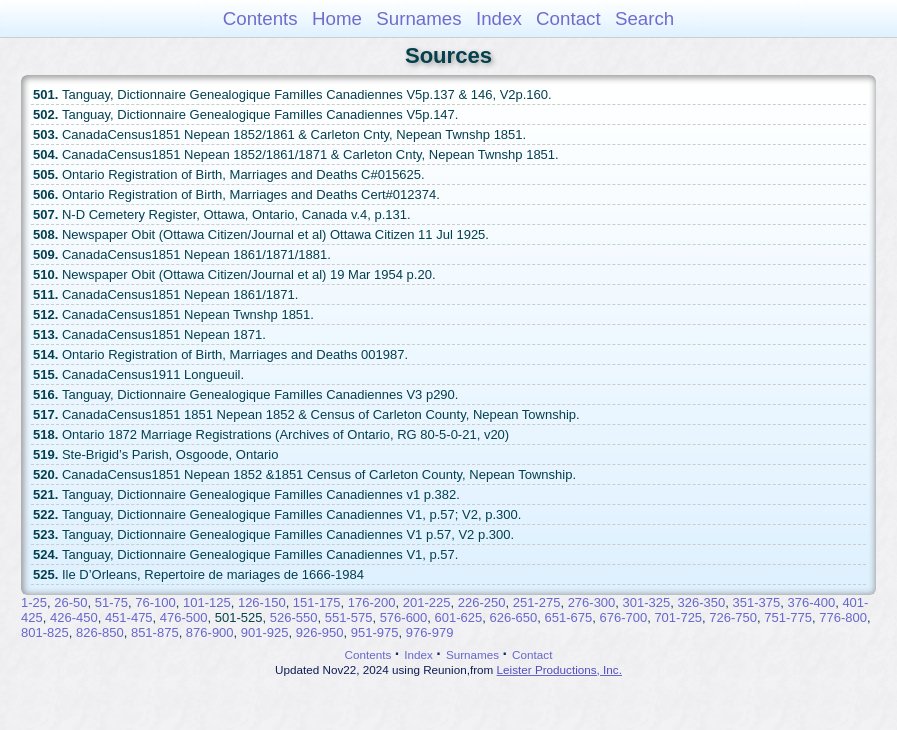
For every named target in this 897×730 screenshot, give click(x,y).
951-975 (375, 632)
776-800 (843, 617)
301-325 (647, 602)
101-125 (207, 602)
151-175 (317, 602)
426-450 (74, 617)
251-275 (537, 602)
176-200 (372, 602)
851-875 (155, 632)
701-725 (678, 617)
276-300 (592, 602)
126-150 (262, 602)
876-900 (210, 632)
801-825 (45, 632)
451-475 (129, 617)
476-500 (184, 617)
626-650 (514, 617)
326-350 (702, 602)
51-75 (111, 602)
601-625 (459, 617)
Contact (568, 18)
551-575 (349, 617)
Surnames (418, 18)
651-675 (568, 617)
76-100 (155, 602)
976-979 (430, 632)
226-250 (482, 602)
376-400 (811, 602)
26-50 (70, 602)
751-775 (788, 617)
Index (499, 18)
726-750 (733, 617)
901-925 (265, 632)
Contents (260, 18)
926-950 (320, 632)
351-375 (756, 602)
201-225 (427, 602)
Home (337, 18)
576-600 (404, 617)
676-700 (623, 617)
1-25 (34, 602)
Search (644, 18)
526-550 (294, 617)
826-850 (100, 632)
